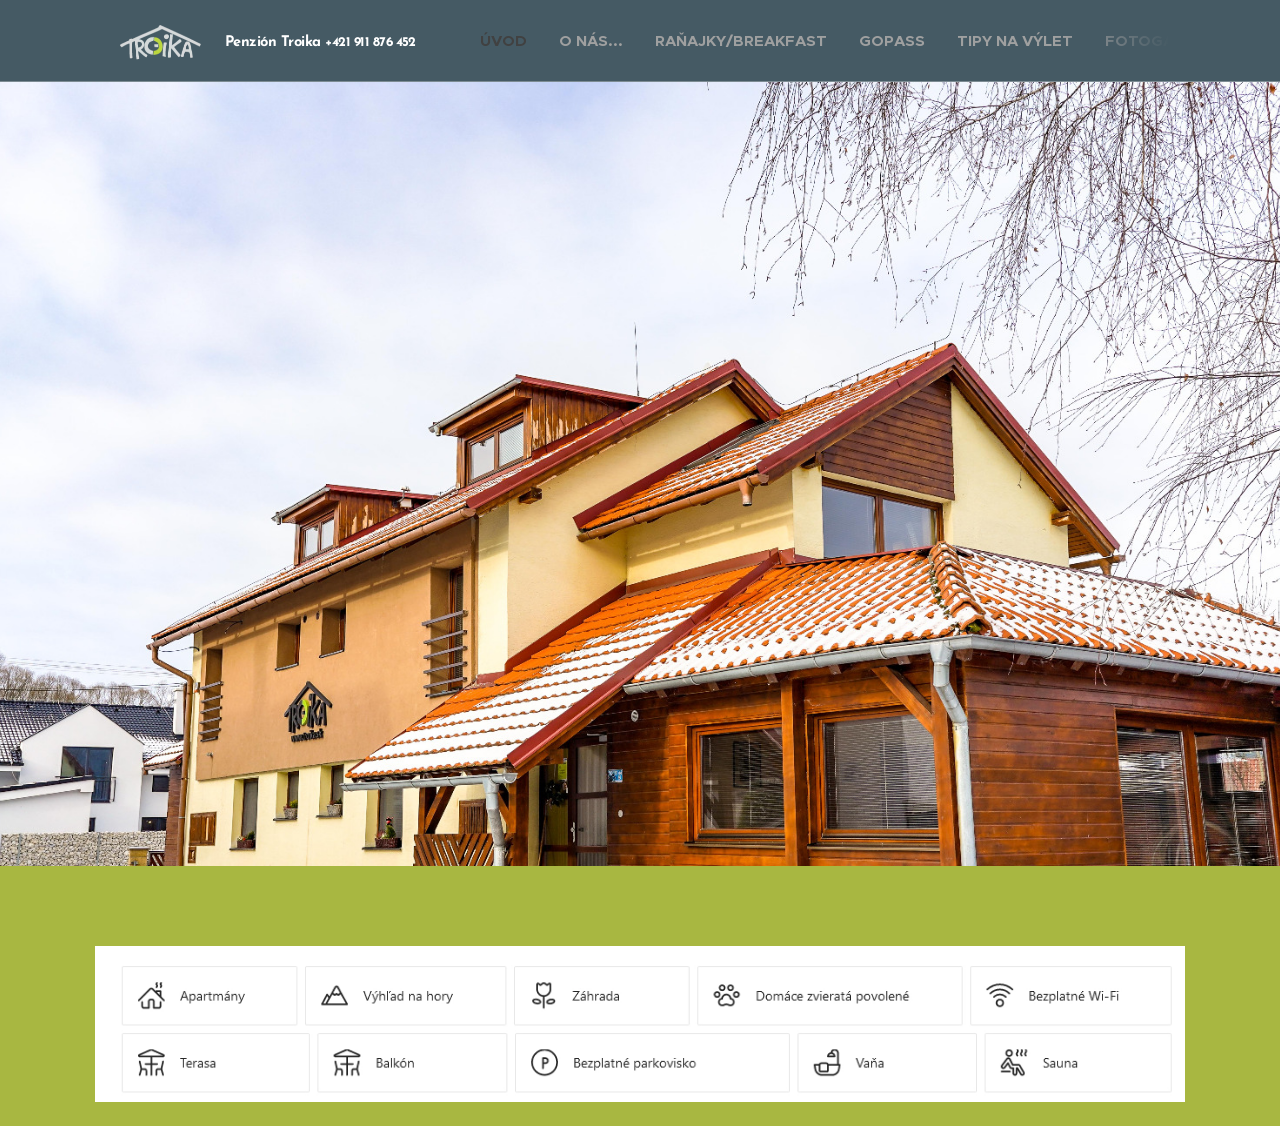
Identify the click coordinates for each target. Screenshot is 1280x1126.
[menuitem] (509, 41)
